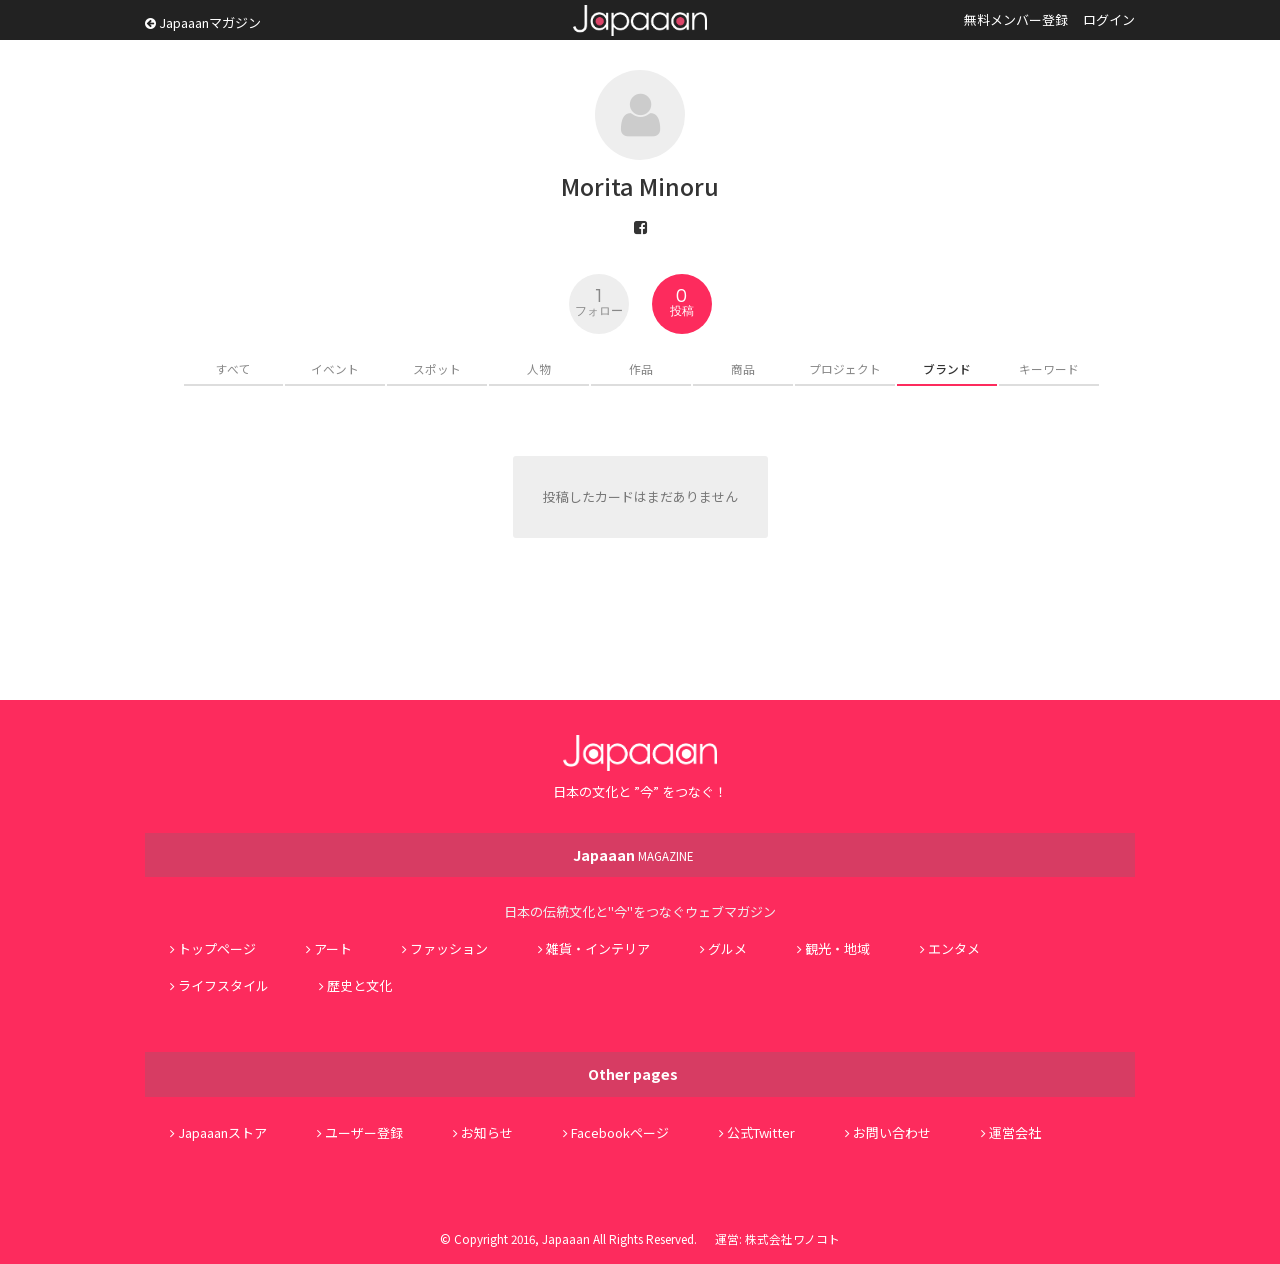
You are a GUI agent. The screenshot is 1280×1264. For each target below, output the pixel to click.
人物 (539, 368)
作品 (641, 368)
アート (333, 948)
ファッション (449, 948)
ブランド (947, 368)
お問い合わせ (892, 1132)
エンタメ (954, 948)
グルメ (727, 948)
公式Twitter (761, 1132)
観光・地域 (837, 948)
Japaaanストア (222, 1132)
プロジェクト (845, 368)
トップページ (217, 948)
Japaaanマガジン (203, 22)
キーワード (1049, 368)
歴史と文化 (359, 985)
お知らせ (487, 1132)
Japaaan (640, 20)
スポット (437, 368)
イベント (335, 368)
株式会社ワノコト (792, 1238)
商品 (743, 368)
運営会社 (1015, 1132)
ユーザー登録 (364, 1132)
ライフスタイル (223, 985)
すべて (233, 368)
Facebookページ (620, 1132)
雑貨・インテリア (598, 948)
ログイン (1109, 19)
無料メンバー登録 (1016, 19)
